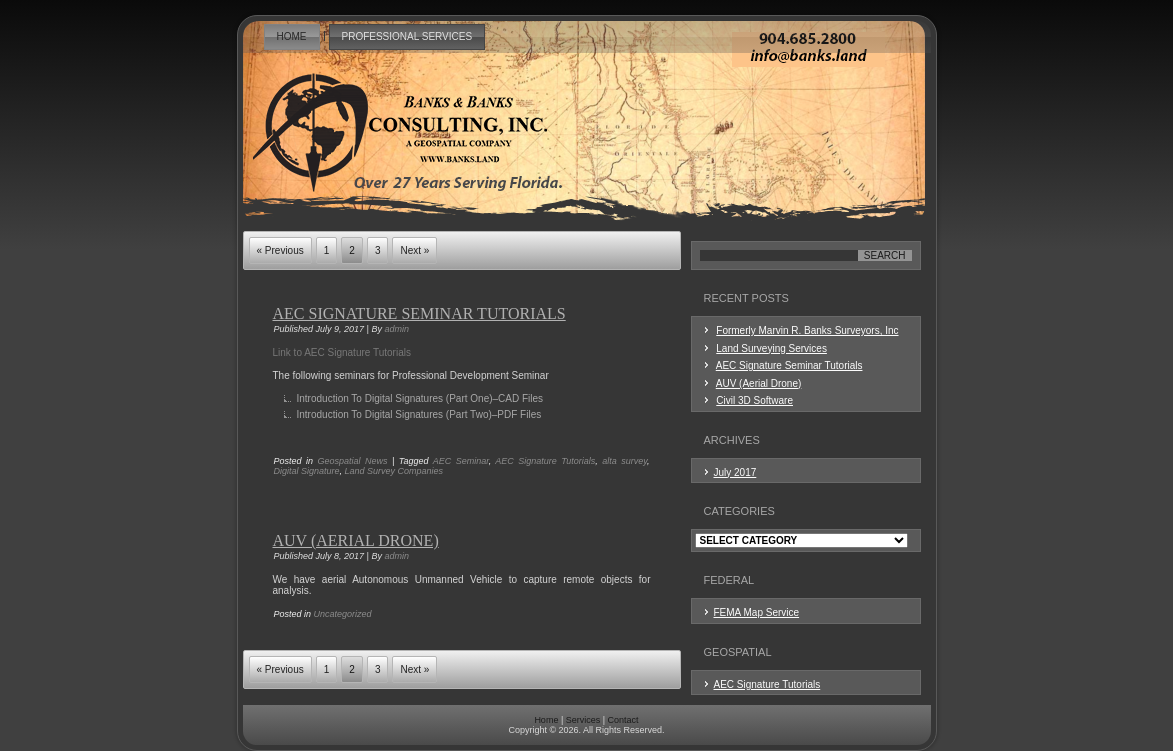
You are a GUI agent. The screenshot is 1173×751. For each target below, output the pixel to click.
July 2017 (735, 472)
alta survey (624, 461)
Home (292, 36)
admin (396, 329)
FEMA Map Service (757, 612)
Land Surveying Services (771, 348)
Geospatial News (353, 461)
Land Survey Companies (394, 471)
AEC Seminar (461, 461)
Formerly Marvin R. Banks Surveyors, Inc (807, 330)
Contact (623, 720)
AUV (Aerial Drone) (356, 540)
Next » (414, 250)
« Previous (280, 250)
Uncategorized (343, 614)
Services (583, 720)
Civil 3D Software (754, 400)
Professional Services (407, 36)
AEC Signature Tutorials (545, 461)
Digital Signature (307, 471)
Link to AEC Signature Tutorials (342, 352)
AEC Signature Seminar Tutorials (419, 313)
